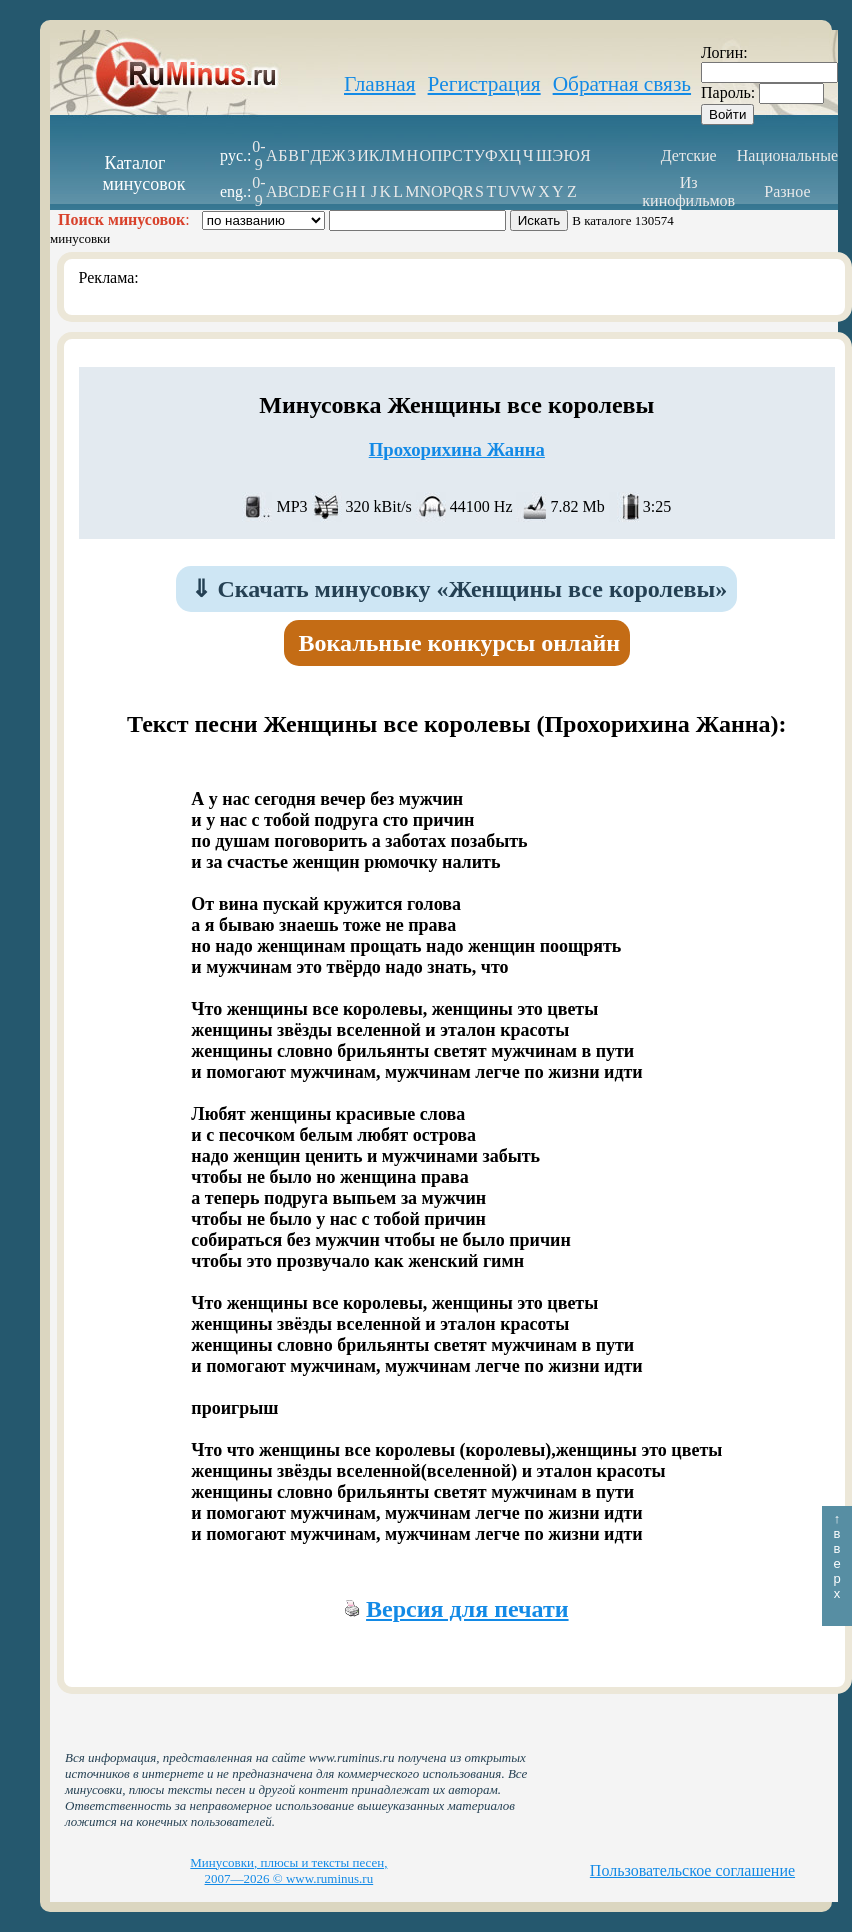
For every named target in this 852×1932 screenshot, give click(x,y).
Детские (689, 155)
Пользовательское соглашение (692, 1870)
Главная (380, 84)
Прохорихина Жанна (457, 449)
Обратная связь (622, 84)
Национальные (787, 155)
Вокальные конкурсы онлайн (460, 643)
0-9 (258, 155)
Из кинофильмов (688, 191)
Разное (787, 191)
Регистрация (484, 84)
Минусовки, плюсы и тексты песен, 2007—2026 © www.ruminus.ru (288, 1870)
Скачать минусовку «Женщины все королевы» (459, 589)
